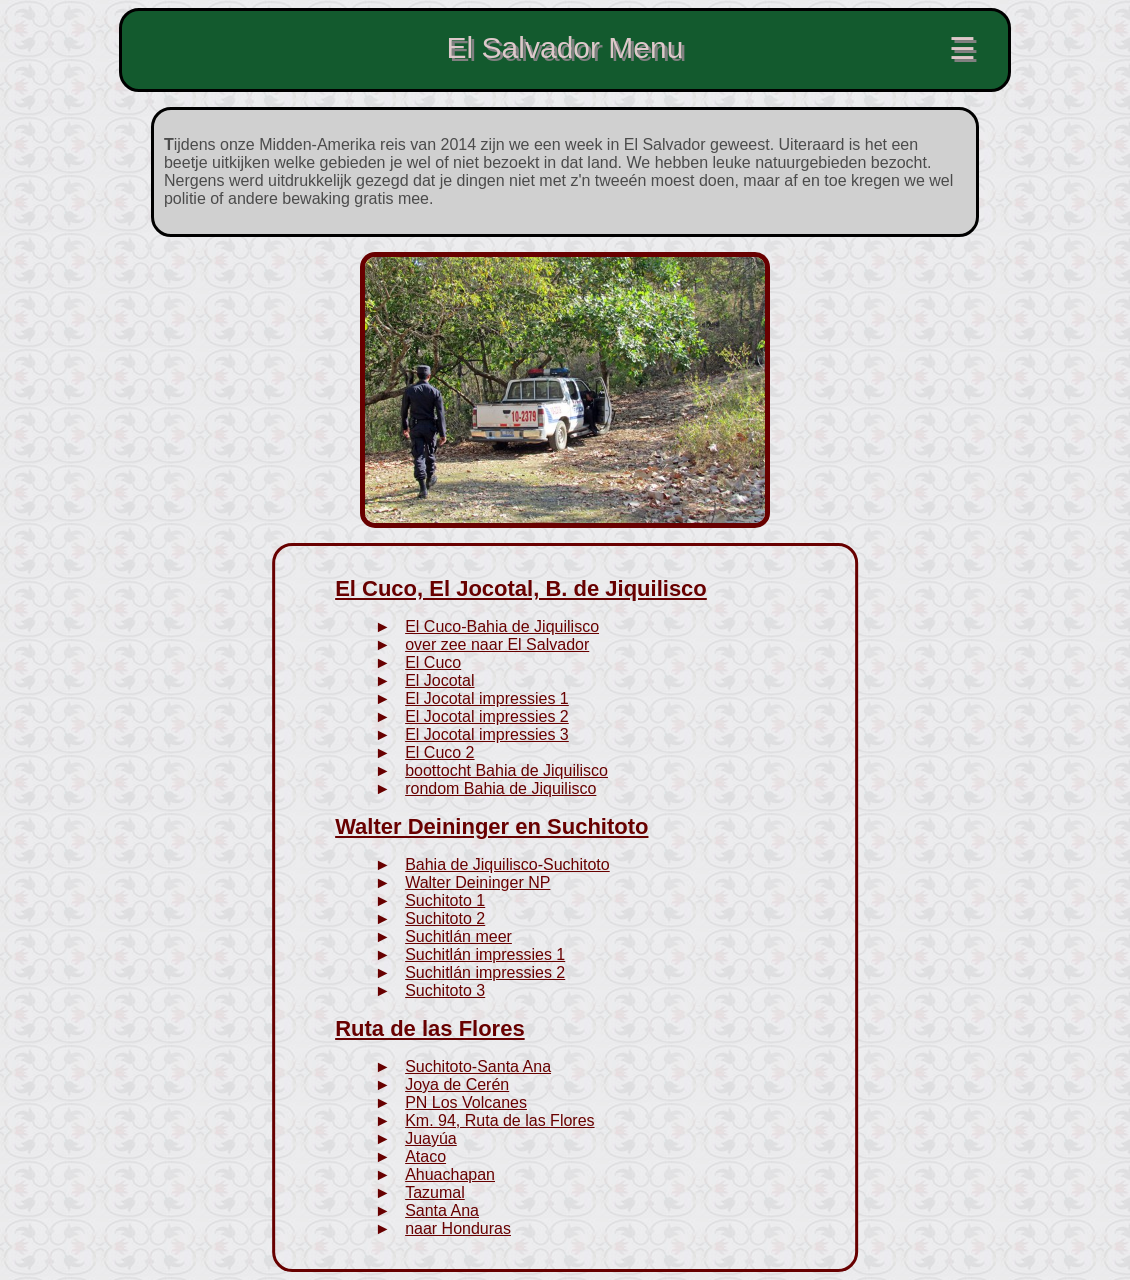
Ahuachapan (450, 1174)
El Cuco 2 (439, 752)
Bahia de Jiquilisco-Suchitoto (507, 864)
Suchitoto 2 (445, 918)
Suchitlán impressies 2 (485, 972)
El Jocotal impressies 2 (487, 716)
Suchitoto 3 (445, 990)
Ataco (425, 1156)
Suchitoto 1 (445, 900)
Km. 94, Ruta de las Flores (499, 1120)
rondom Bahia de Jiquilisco (500, 788)
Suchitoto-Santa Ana (478, 1066)
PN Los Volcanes (466, 1102)
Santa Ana (442, 1210)
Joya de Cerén (457, 1084)
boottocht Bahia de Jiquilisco (506, 770)
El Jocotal (439, 680)
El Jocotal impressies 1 (487, 698)
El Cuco (433, 662)
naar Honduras (458, 1228)
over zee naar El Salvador (497, 644)
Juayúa (431, 1138)
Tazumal (435, 1192)
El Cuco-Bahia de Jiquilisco (502, 626)
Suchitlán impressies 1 (485, 954)
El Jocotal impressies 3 (487, 734)
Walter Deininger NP (477, 882)
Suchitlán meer (458, 936)
